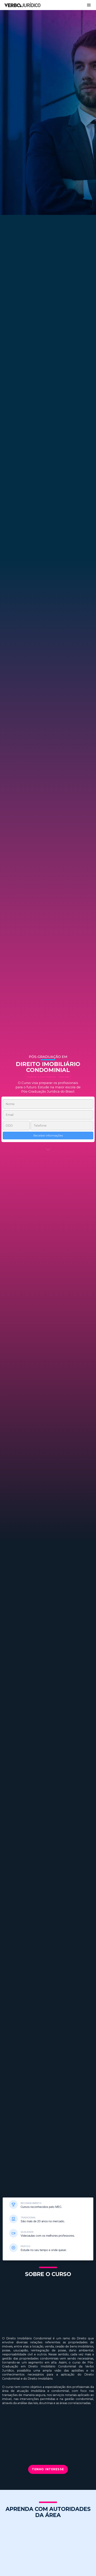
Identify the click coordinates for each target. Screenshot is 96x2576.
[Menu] (89, 5)
